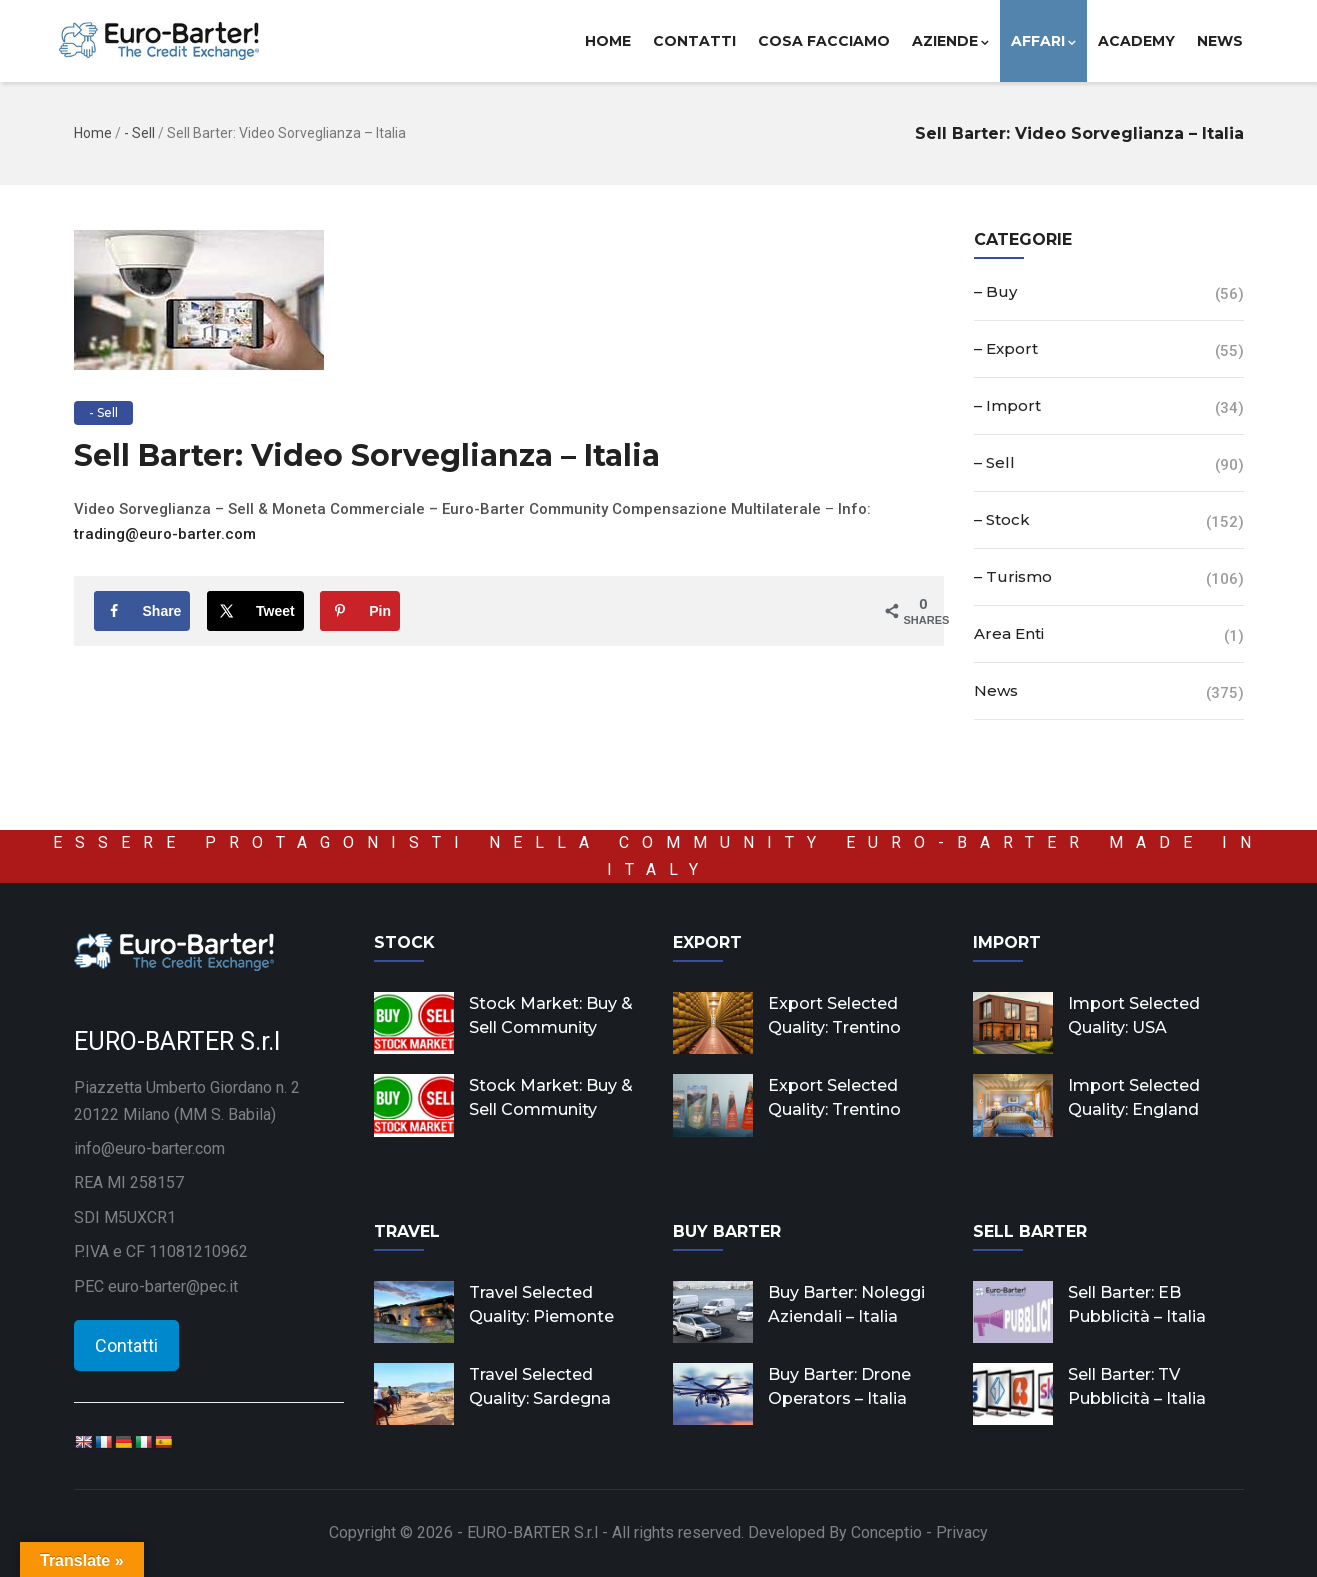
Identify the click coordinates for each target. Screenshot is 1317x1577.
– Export (1006, 348)
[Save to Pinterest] (360, 611)
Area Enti (1009, 633)
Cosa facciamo (824, 41)
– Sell (994, 462)
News (1220, 41)
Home (608, 41)
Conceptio (886, 1532)
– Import (1007, 405)
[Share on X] (255, 611)
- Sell (139, 133)
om (245, 534)
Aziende (950, 41)
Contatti (694, 41)
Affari (1043, 41)
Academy (1136, 41)
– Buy (995, 291)
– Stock (1002, 519)
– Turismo (1013, 576)
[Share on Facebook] (142, 611)
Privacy (962, 1532)
